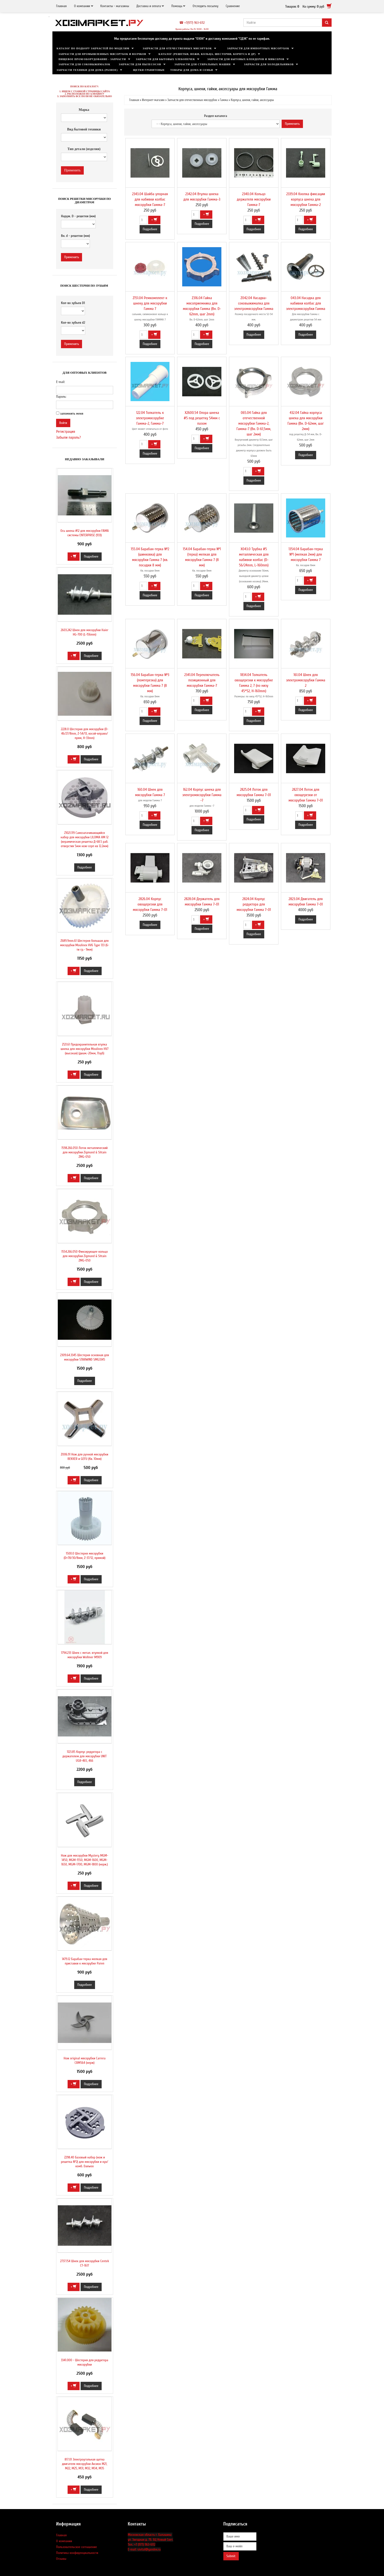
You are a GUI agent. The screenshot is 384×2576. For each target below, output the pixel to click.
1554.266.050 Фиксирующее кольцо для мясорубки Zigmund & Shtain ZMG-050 (84, 1256)
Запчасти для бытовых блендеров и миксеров (245, 59)
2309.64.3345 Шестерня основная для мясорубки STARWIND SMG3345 (84, 1357)
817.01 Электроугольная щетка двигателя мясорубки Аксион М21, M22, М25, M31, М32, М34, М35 (84, 2463)
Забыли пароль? (68, 437)
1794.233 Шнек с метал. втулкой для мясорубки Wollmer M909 (84, 1655)
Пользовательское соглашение (76, 2547)
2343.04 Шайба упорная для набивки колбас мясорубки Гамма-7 (150, 199)
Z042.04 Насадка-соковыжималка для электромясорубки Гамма (253, 303)
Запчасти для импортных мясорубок (258, 48)
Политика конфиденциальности (77, 2553)
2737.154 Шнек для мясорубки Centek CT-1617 (84, 2263)
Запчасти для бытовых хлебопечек (165, 59)
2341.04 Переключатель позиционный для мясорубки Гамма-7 (201, 680)
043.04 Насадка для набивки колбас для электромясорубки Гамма (305, 303)
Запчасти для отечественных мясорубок (177, 48)
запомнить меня (72, 413)
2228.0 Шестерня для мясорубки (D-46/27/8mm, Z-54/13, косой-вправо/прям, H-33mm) (84, 733)
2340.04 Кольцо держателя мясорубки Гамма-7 (254, 199)
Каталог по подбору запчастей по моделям (93, 48)
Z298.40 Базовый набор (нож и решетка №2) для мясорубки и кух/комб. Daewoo (84, 2161)
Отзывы (61, 2559)
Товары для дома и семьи (191, 70)
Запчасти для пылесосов (140, 64)
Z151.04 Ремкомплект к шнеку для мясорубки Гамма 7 (150, 303)
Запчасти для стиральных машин (202, 64)
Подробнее (150, 229)
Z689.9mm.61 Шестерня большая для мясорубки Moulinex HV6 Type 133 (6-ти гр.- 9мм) (84, 945)
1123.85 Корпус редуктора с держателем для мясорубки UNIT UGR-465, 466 (84, 1756)
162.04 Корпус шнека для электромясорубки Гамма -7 (201, 795)
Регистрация (65, 431)
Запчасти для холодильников (269, 64)
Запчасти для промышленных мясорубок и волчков (102, 54)
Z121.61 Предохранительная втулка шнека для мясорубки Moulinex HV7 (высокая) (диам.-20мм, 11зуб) (84, 1048)
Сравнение (233, 6)
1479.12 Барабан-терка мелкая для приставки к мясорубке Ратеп (84, 1961)
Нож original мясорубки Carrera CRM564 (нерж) (85, 2060)
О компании (82, 6)
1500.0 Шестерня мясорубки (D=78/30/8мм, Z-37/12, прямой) (85, 1555)
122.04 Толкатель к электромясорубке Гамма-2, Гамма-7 (150, 418)
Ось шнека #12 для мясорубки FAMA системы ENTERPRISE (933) (84, 533)
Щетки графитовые (149, 70)
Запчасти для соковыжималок (84, 64)
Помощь (176, 6)
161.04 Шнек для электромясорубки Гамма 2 (305, 680)
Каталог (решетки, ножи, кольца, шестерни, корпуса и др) (207, 54)
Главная (61, 6)
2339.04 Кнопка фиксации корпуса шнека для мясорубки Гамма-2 (305, 199)
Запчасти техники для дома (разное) (87, 70)
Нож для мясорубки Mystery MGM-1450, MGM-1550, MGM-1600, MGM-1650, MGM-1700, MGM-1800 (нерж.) (84, 1859)
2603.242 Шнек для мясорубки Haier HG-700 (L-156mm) (84, 632)
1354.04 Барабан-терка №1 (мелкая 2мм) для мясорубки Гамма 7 (305, 554)
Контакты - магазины (114, 6)
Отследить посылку (205, 6)
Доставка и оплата (148, 6)
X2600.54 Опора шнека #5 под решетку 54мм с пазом (202, 418)
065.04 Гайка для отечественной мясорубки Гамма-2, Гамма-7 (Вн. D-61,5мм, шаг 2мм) (254, 423)
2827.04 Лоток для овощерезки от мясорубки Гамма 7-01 (305, 795)
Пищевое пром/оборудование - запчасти (92, 59)
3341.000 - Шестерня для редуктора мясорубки (84, 2362)
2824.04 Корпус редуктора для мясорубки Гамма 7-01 (254, 904)
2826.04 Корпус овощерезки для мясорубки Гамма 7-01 (150, 904)
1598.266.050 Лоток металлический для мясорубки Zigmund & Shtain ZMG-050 (84, 1152)
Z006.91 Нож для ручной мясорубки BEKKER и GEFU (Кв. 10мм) (84, 1456)
